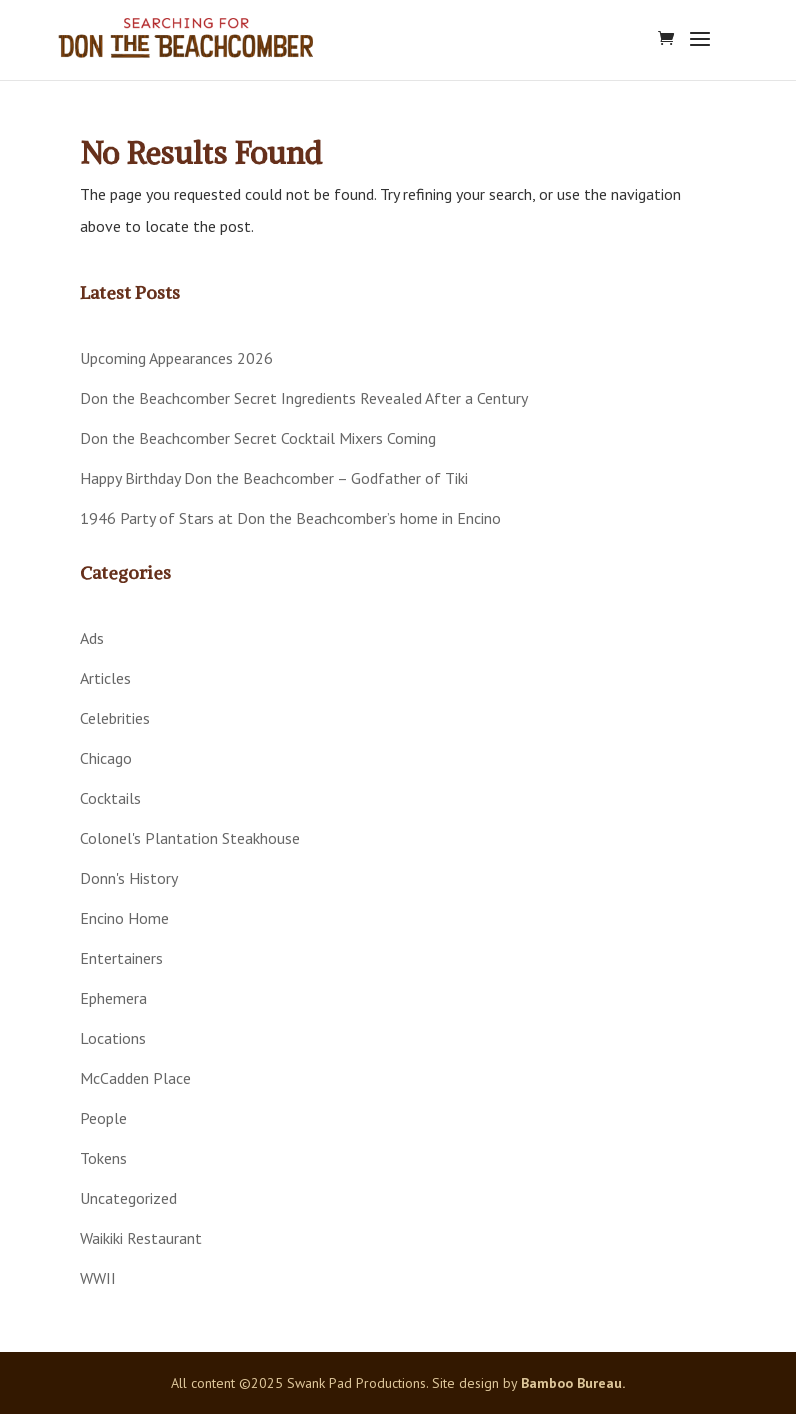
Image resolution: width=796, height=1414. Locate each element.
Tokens (103, 1158)
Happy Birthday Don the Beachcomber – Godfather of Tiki (274, 478)
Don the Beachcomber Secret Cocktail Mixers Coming (258, 438)
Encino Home (124, 918)
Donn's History (129, 878)
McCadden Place (135, 1078)
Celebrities (115, 718)
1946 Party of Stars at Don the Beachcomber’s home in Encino (290, 518)
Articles (105, 678)
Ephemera (113, 998)
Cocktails (110, 798)
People (103, 1118)
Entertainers (121, 958)
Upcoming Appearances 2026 (176, 358)
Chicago (106, 758)
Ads (92, 638)
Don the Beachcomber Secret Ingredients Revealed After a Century (304, 398)
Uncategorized (128, 1198)
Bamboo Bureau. (573, 1383)
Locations (113, 1038)
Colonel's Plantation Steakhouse (190, 838)
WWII (98, 1278)
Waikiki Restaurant (141, 1238)
